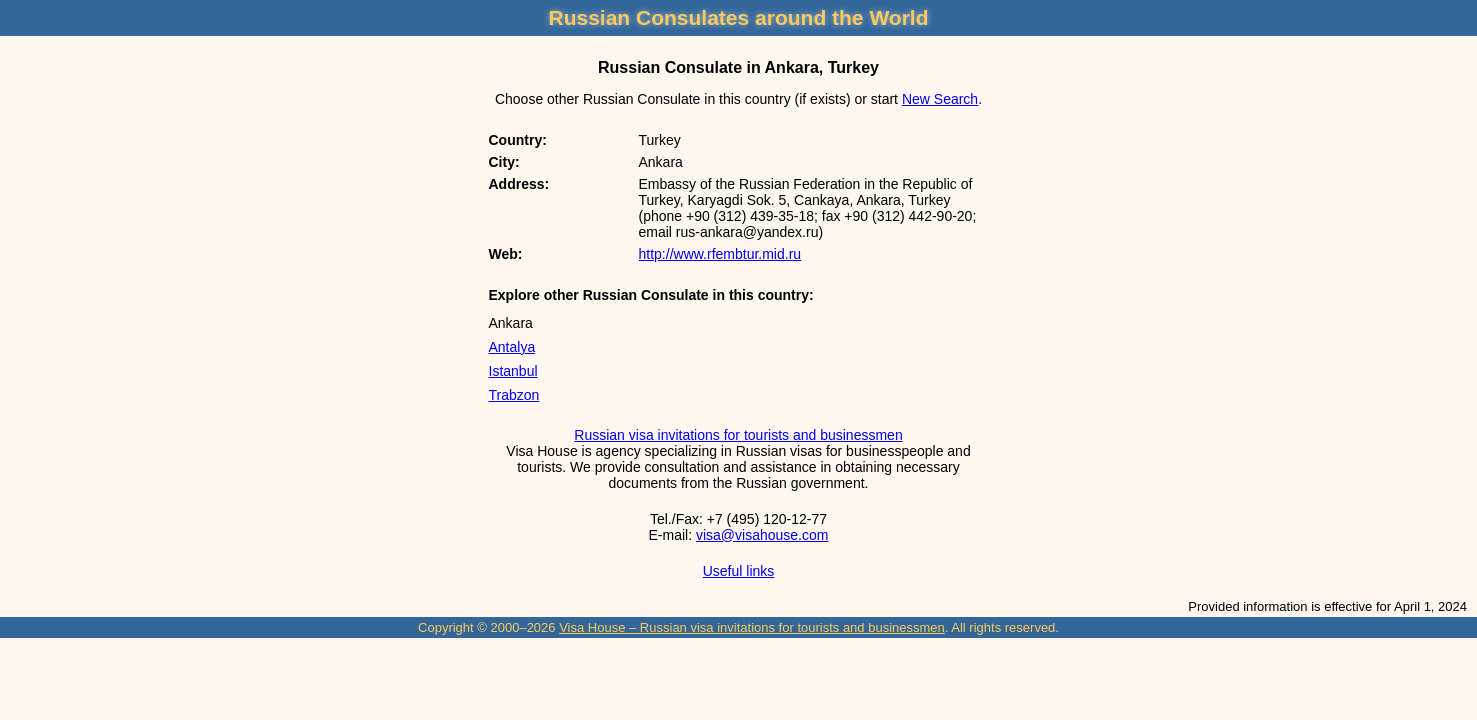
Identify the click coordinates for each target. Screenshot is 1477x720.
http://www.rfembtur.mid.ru (720, 254)
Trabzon (514, 395)
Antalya (512, 347)
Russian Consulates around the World (739, 17)
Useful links (739, 571)
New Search (940, 99)
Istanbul (513, 371)
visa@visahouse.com (762, 535)
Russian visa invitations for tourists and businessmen (738, 435)
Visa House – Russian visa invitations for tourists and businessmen (752, 627)
